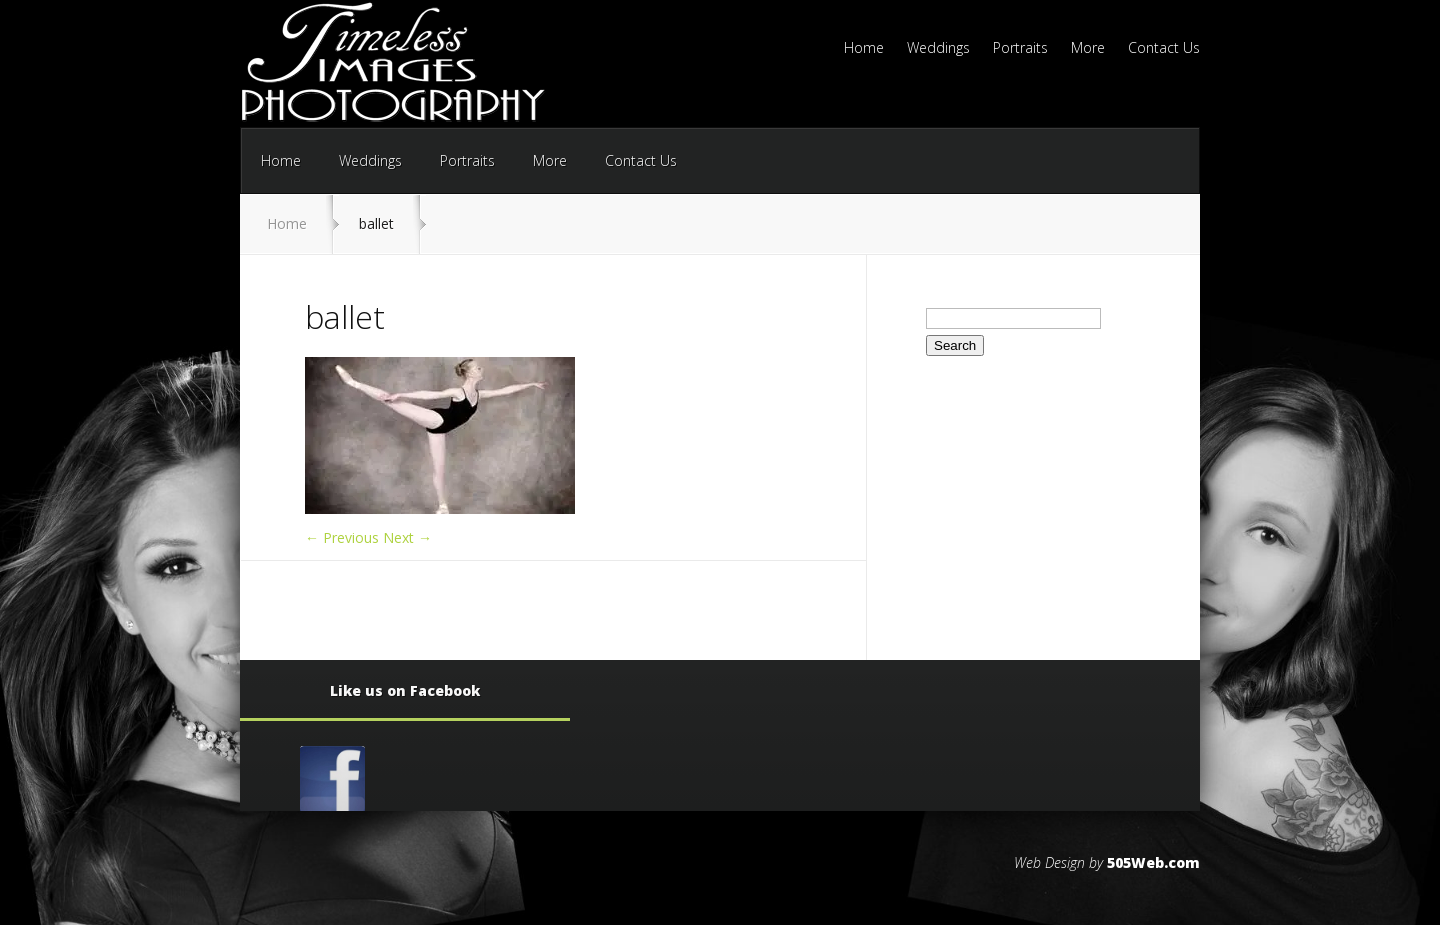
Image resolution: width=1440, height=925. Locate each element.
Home (864, 49)
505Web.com (1153, 862)
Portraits (1020, 49)
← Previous (342, 537)
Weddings (938, 49)
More (1088, 49)
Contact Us (1164, 49)
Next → (407, 537)
